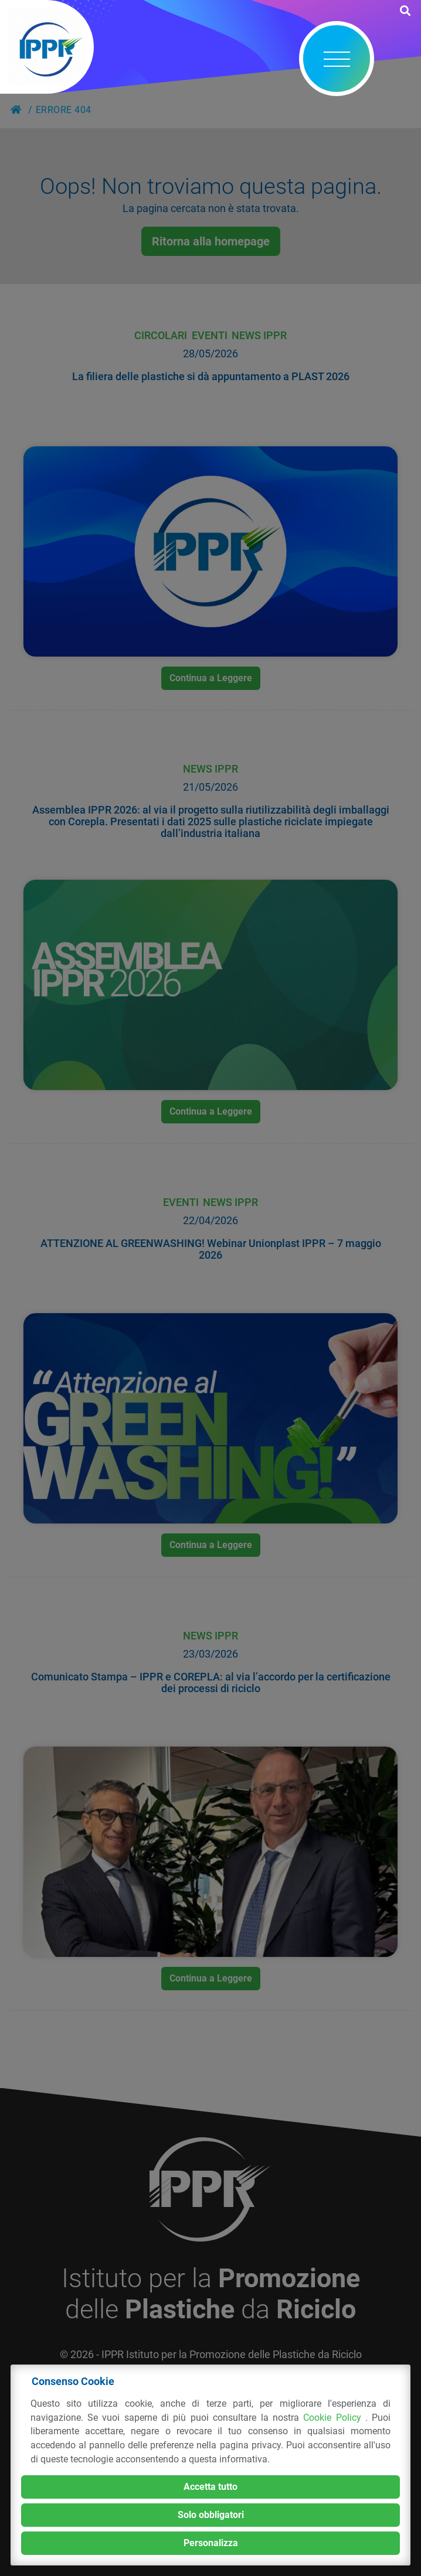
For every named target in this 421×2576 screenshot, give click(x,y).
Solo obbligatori (211, 2514)
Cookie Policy (334, 2417)
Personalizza (211, 2542)
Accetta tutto (210, 2486)
